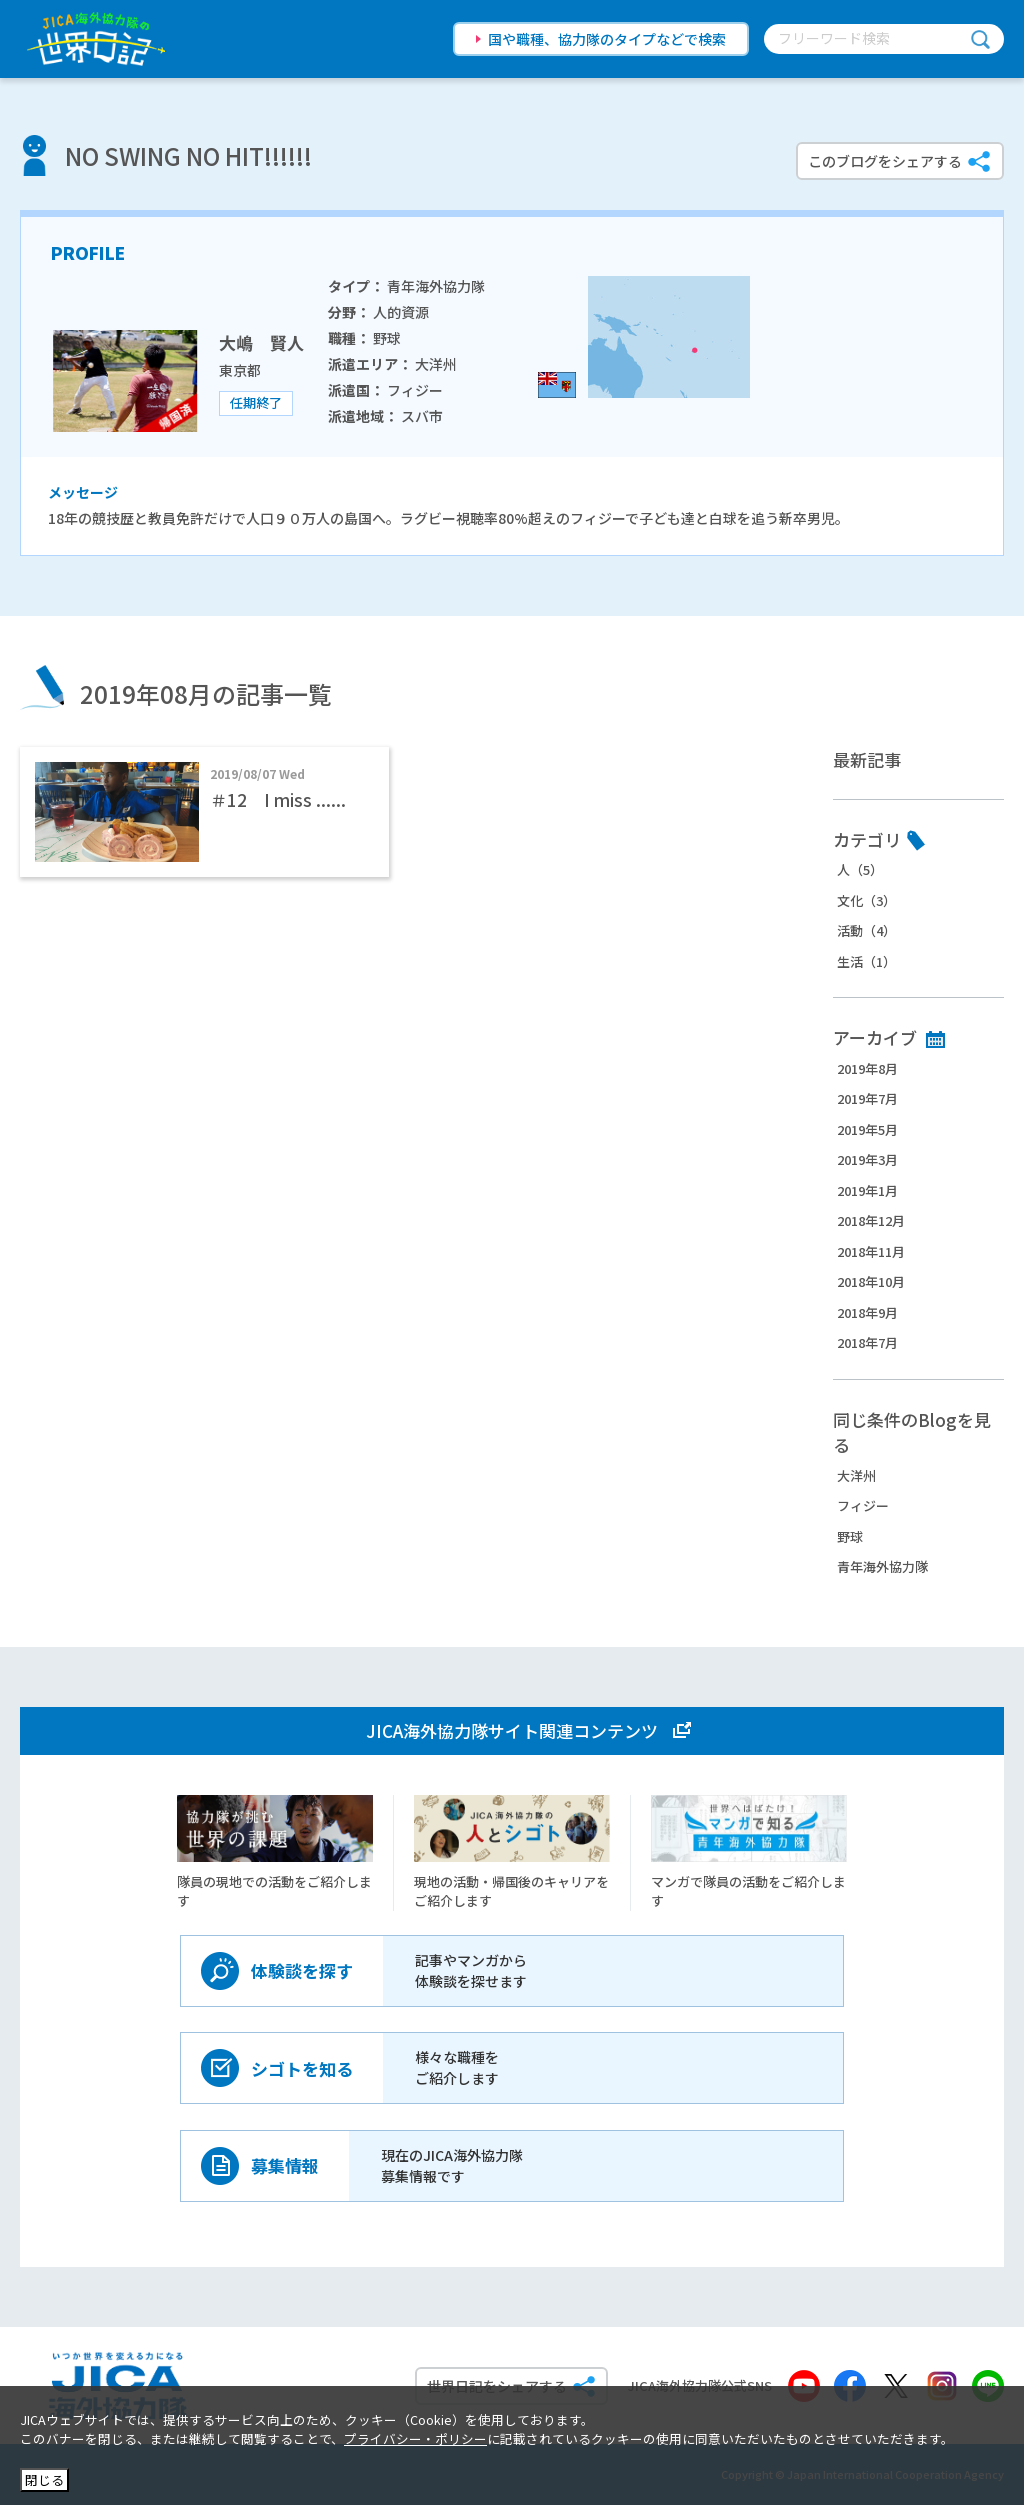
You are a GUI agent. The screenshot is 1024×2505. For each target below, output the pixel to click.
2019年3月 (867, 1159)
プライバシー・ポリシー (415, 2438)
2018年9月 (867, 1312)
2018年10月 (871, 1281)
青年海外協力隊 (882, 1566)
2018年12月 (871, 1220)
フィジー (863, 1505)
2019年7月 (867, 1098)
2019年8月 (867, 1068)
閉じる (44, 2479)
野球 (850, 1536)
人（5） (860, 869)
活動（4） (866, 930)
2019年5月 (867, 1129)
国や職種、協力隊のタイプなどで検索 (607, 39)
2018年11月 (871, 1251)
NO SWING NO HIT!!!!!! (188, 155)
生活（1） (866, 961)
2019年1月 (867, 1190)
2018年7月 (867, 1342)
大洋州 (856, 1475)
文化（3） (866, 900)
